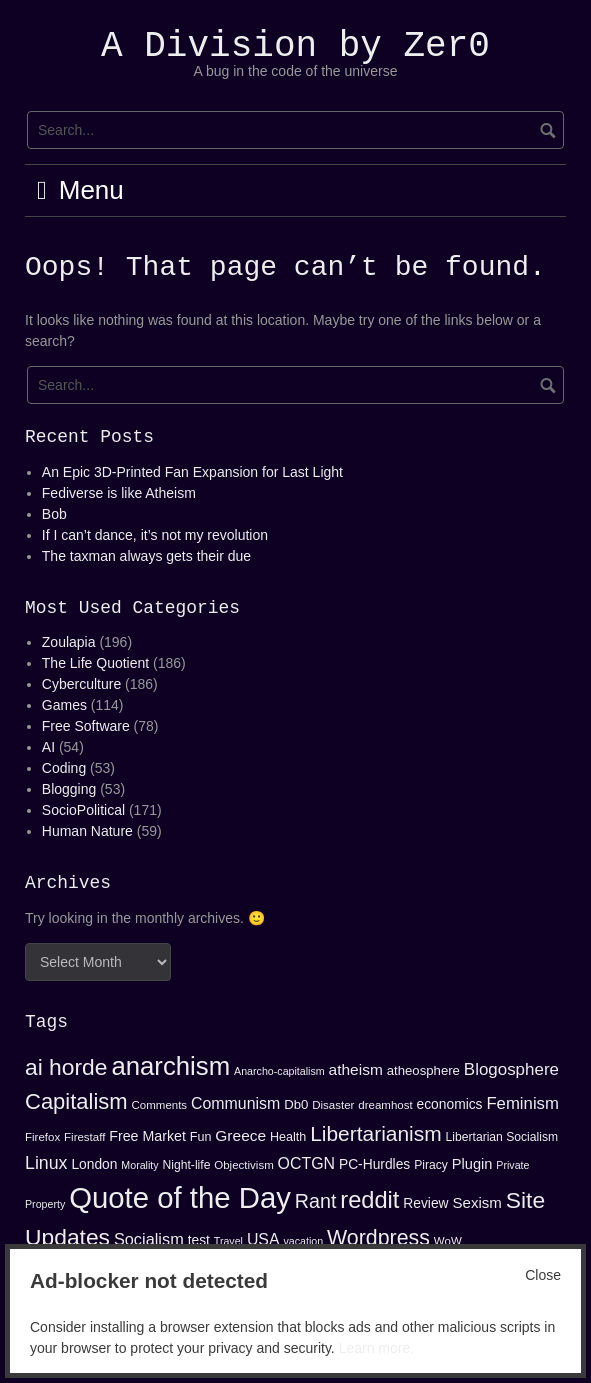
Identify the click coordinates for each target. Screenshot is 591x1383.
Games (64, 705)
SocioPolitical (83, 810)
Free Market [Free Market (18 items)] (147, 1136)
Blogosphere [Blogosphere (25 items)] (511, 1069)
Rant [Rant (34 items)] (316, 1201)
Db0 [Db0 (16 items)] (296, 1104)
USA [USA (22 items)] (263, 1239)
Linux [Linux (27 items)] (46, 1163)
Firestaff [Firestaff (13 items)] (84, 1137)
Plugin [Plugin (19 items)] (472, 1164)
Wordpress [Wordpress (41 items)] (378, 1238)
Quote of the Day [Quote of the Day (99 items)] (180, 1197)
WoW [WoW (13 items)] (448, 1241)
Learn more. (376, 1348)
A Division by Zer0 (295, 46)
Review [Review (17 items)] (425, 1203)
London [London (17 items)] (94, 1164)
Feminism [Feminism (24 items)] (522, 1103)
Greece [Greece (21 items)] (240, 1135)
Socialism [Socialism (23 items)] (149, 1239)
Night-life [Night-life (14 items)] (187, 1165)
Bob (54, 514)
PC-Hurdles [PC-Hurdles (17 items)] (374, 1164)
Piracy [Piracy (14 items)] (431, 1165)
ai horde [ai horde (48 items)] (66, 1067)
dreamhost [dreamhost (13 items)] (385, 1105)
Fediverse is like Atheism (119, 493)
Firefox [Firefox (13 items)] (42, 1137)
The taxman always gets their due (146, 556)
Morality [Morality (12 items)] (139, 1165)
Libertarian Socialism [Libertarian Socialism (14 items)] (502, 1137)
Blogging (69, 789)
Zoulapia (69, 642)
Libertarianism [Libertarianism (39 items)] (376, 1133)
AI (48, 747)
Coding (64, 768)
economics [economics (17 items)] (450, 1104)
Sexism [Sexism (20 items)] (476, 1202)
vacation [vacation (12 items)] (303, 1241)
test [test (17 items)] (199, 1240)
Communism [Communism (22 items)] (235, 1103)
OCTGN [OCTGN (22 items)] (306, 1163)
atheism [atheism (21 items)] (356, 1069)
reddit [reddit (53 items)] (369, 1200)
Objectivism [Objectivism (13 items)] (243, 1165)
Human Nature (87, 831)
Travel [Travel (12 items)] (228, 1241)
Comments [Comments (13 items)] (160, 1105)
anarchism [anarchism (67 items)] (170, 1066)
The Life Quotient (95, 663)
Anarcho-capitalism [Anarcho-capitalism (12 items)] (279, 1071)
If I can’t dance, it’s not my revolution (155, 535)
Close (543, 1275)
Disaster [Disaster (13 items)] (333, 1105)
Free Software (86, 726)
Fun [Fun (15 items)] (201, 1137)
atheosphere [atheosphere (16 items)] (423, 1070)
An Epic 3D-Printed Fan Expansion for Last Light (192, 472)
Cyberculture (81, 684)
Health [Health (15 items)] (288, 1137)
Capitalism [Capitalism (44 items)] (76, 1101)
